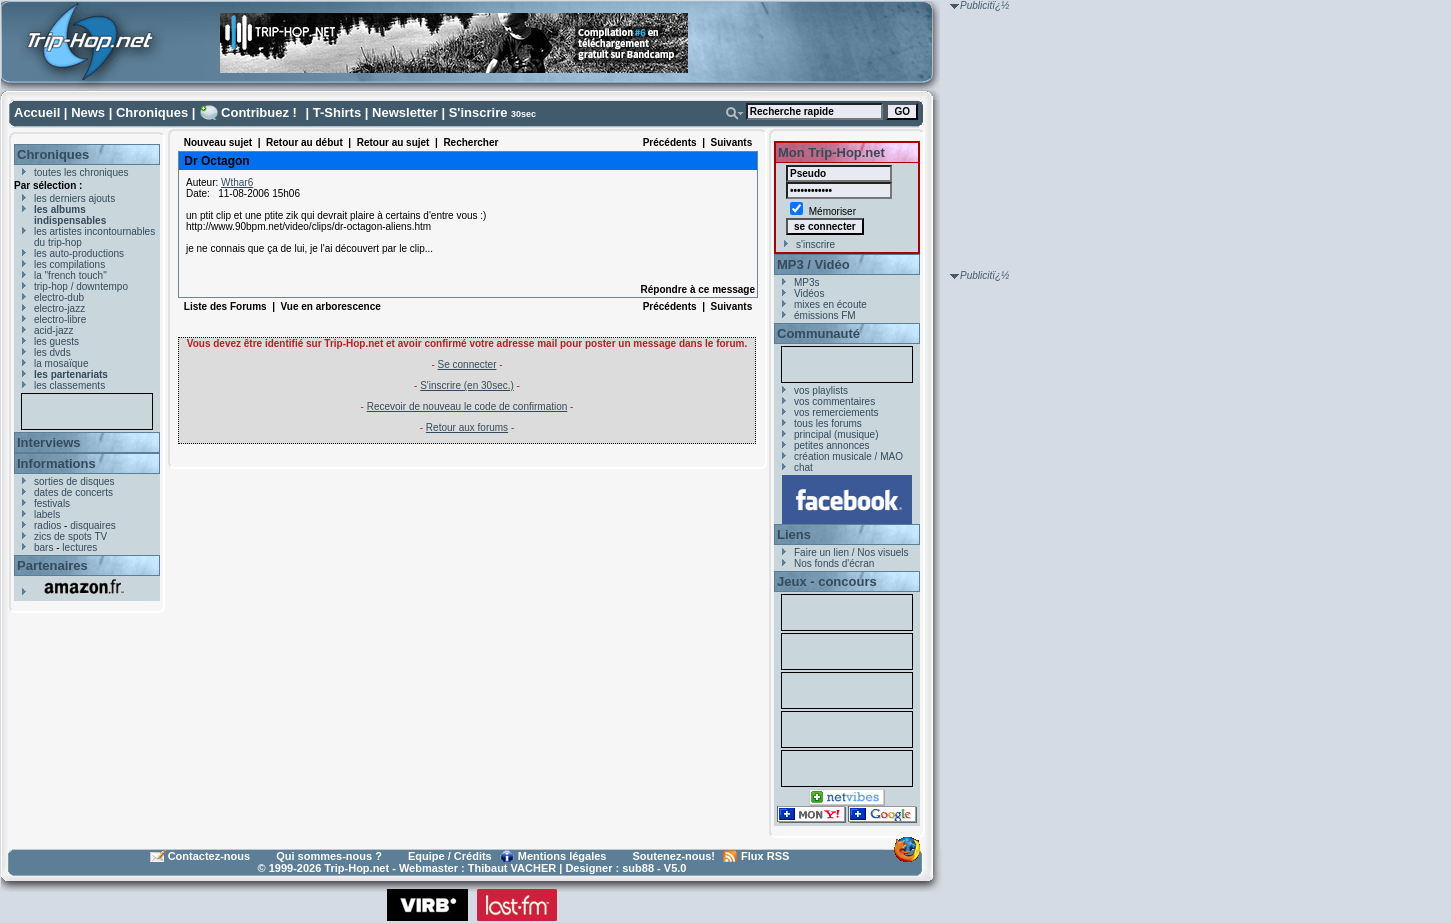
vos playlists (821, 390)
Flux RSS (765, 856)
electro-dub (59, 297)
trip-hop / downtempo (81, 286)
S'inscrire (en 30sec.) (467, 385)
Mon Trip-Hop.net (831, 152)
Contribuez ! (259, 112)
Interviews (49, 442)
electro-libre (60, 319)
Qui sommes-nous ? (329, 856)
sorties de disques (74, 481)
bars (43, 547)
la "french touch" (70, 275)
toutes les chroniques (81, 172)
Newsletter (405, 112)
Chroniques (152, 112)
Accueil (37, 112)
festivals (52, 503)
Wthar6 (237, 182)
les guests (56, 341)
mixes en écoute (830, 304)
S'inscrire (478, 112)
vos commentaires (834, 401)
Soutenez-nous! (674, 856)
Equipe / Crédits (450, 856)
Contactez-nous (209, 856)
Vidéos (809, 293)
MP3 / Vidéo (813, 264)
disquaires (93, 525)
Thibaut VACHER (512, 868)
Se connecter (467, 364)
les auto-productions (79, 253)
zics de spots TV (70, 536)
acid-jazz (53, 330)
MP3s (807, 282)
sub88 (638, 868)
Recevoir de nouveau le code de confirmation (467, 406)
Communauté (818, 333)
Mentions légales (562, 856)
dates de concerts (73, 492)
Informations (56, 463)
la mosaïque (61, 363)
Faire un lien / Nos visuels (851, 552)
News (88, 112)
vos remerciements (836, 412)
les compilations (69, 264)
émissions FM (825, 315)
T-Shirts (337, 112)
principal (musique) (836, 434)
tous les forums (828, 423)
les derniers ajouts (74, 198)
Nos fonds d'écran (834, 563)
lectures (79, 547)
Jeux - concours (827, 581)
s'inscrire (815, 244)
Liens (794, 534)
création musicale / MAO (848, 456)
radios (47, 525)
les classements (69, 385)
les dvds (52, 352)
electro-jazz (59, 308)
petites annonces (832, 445)
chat (803, 467)
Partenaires (52, 565)
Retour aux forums (467, 427)
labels (47, 514)
